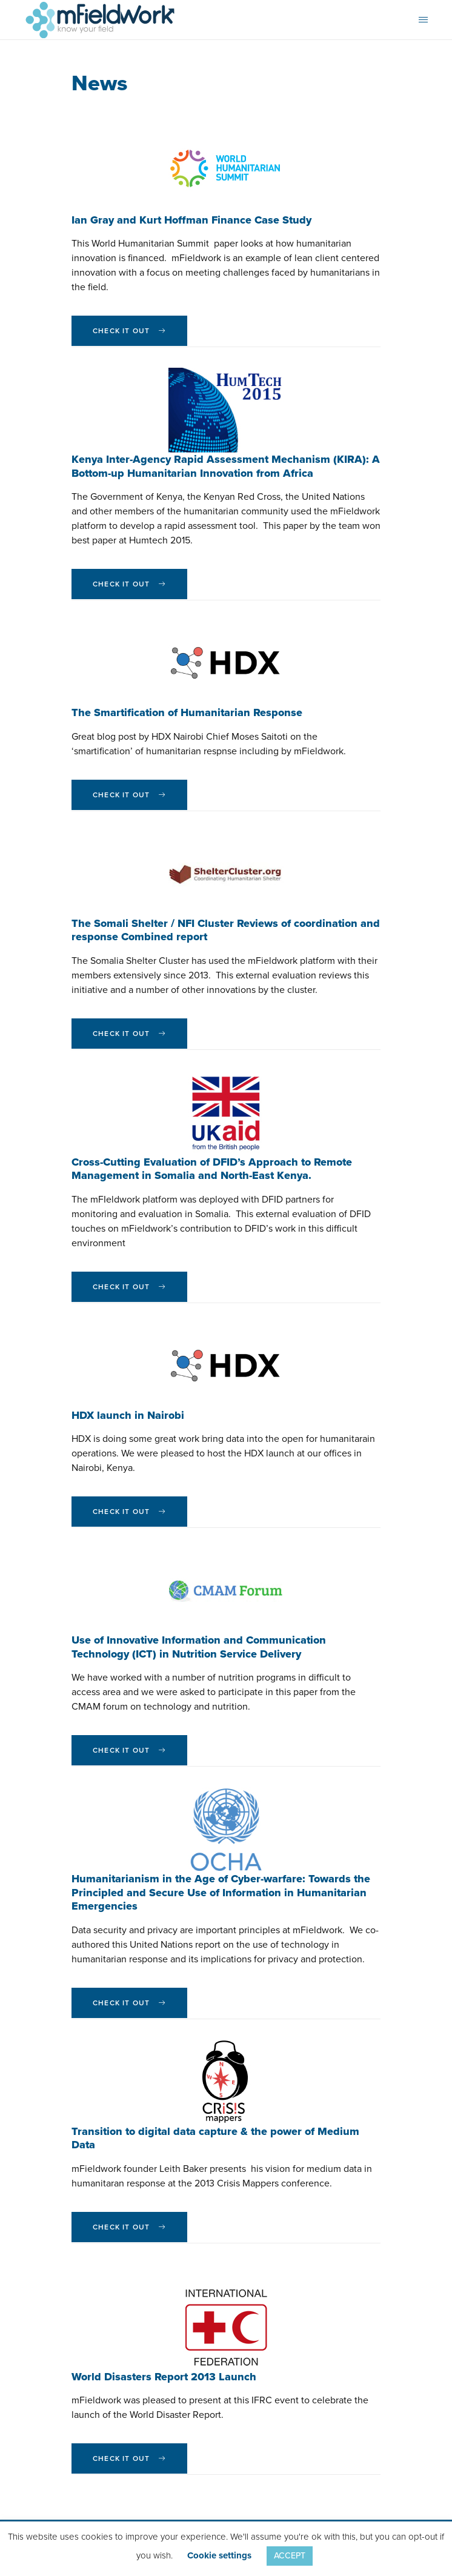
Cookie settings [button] (219, 2555)
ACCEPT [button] (289, 2556)
